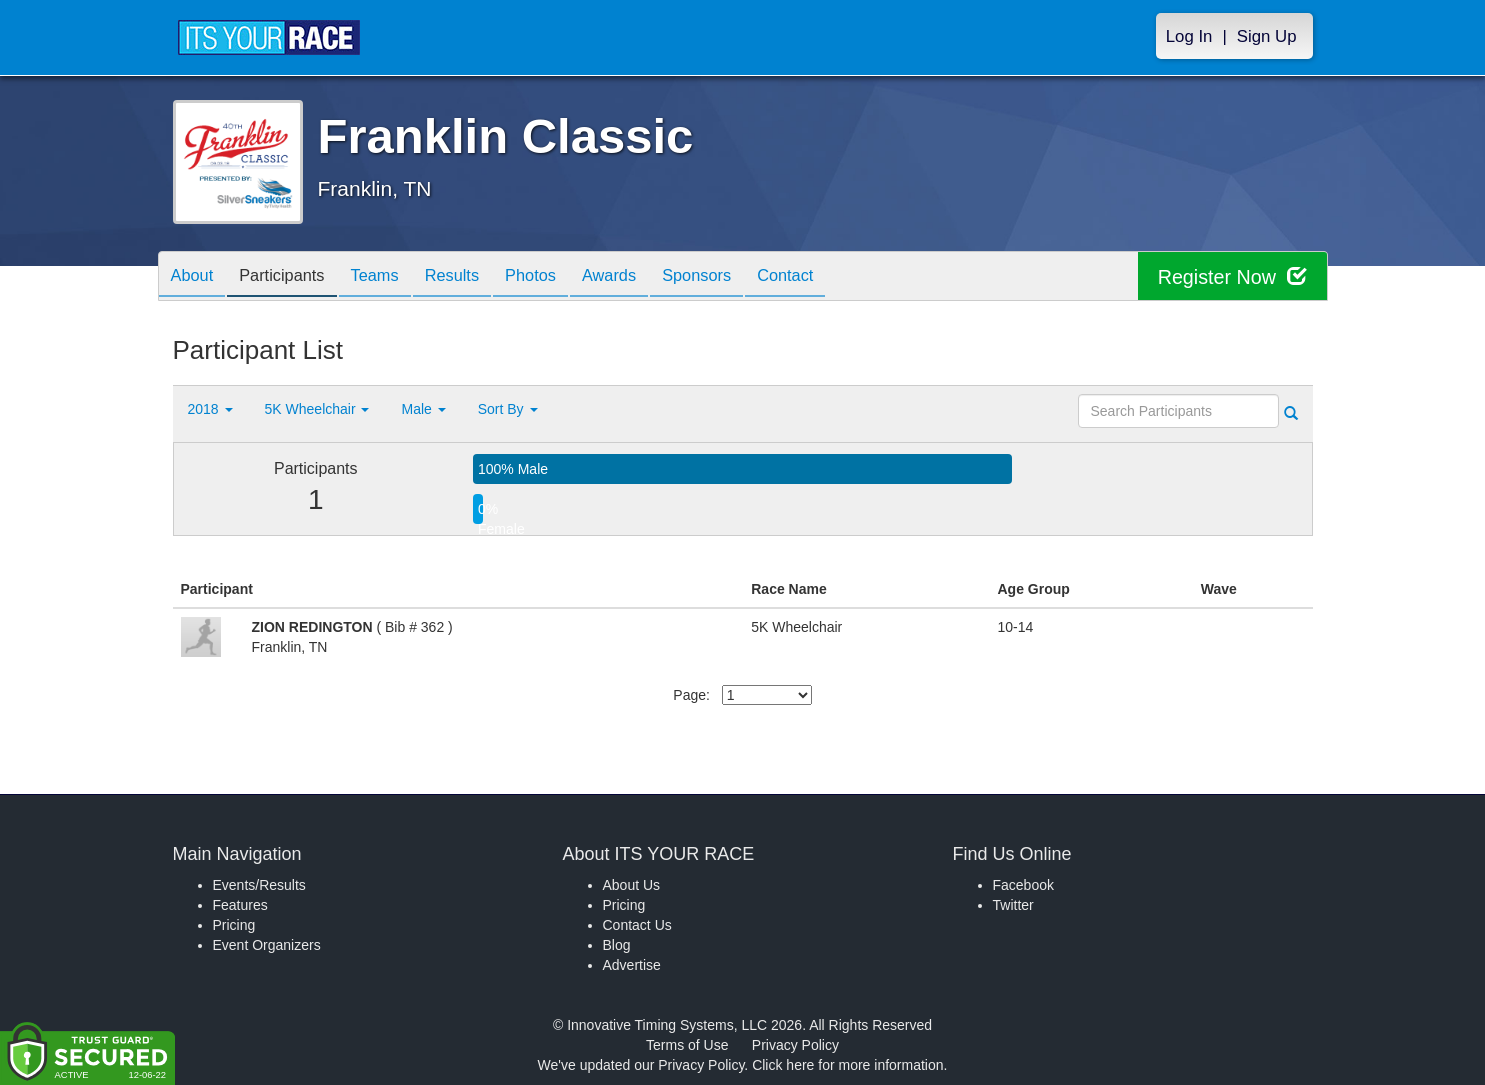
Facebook (1023, 885)
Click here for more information (847, 1065)
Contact (842, 277)
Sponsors (745, 277)
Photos (564, 277)
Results (478, 277)
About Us (632, 885)
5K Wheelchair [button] (317, 409)
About (196, 277)
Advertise (632, 965)
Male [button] (423, 409)
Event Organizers (267, 945)
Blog (617, 945)
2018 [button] (210, 409)
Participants (293, 277)
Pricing (234, 925)
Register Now (1231, 276)
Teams (393, 277)
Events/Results (259, 885)
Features (240, 905)
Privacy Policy (795, 1045)
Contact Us (637, 925)
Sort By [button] (508, 409)
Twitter (1013, 905)
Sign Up (1267, 36)
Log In (1189, 36)
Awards (651, 277)
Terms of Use (687, 1045)
